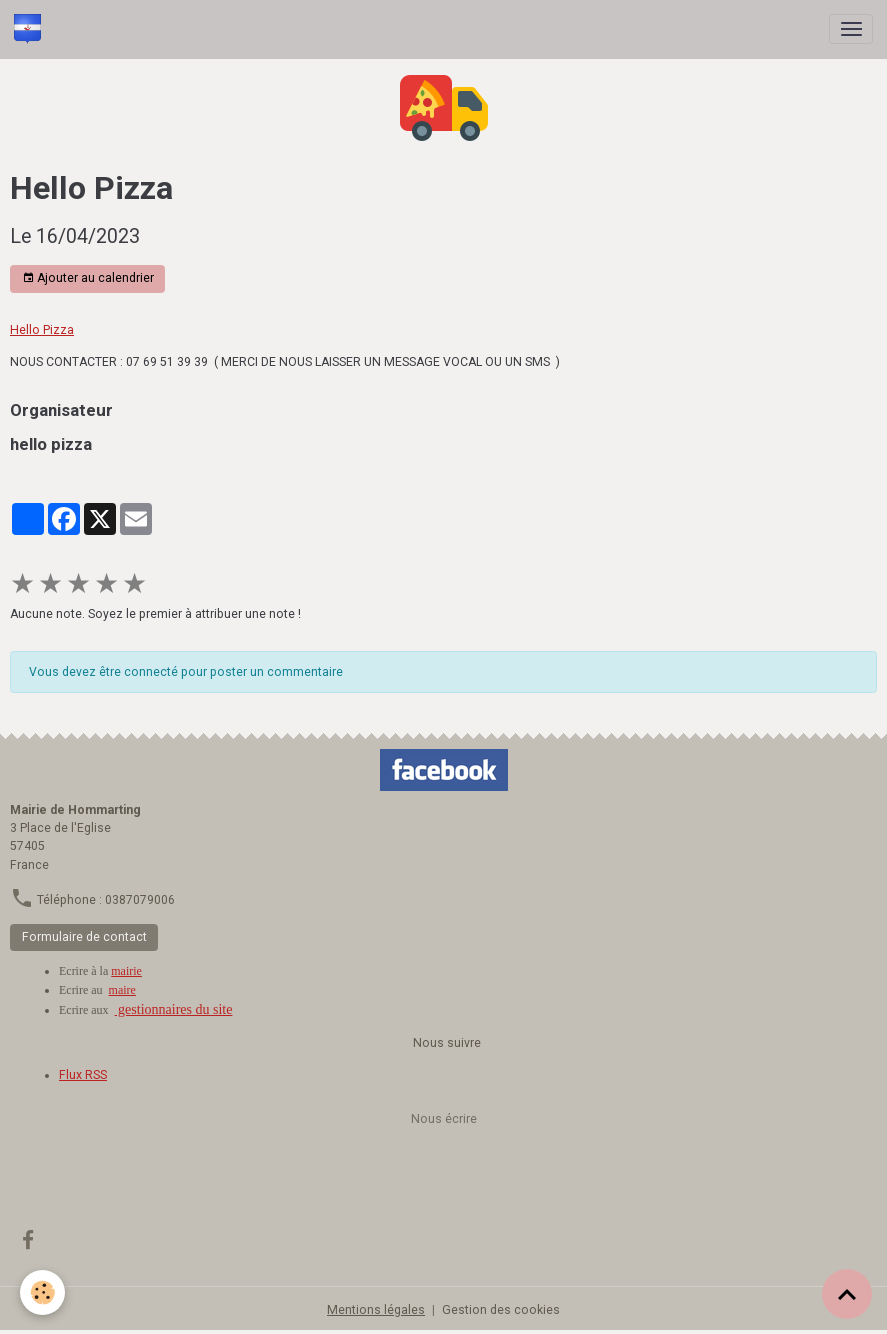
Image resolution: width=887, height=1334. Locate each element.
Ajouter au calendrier (88, 278)
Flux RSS (83, 1075)
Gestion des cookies (501, 1310)
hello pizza (51, 444)
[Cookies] (42, 1292)
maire (122, 990)
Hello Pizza (42, 330)
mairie (126, 971)
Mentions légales (376, 1310)
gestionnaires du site (174, 1009)
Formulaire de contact (84, 937)
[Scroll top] (847, 1294)
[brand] (31, 29)
